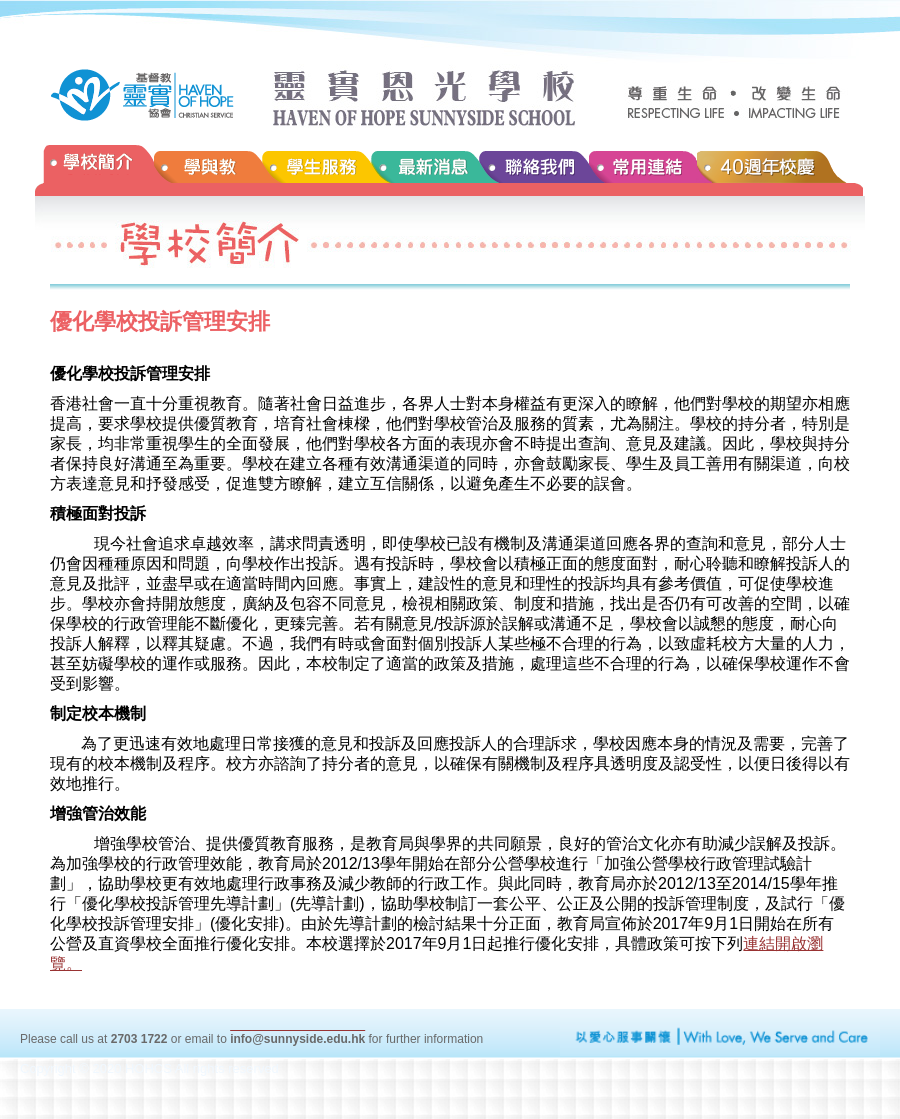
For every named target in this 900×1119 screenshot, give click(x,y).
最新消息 (424, 170)
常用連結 (643, 170)
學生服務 (316, 170)
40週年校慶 (781, 170)
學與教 (208, 170)
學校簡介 (94, 170)
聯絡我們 (533, 170)
